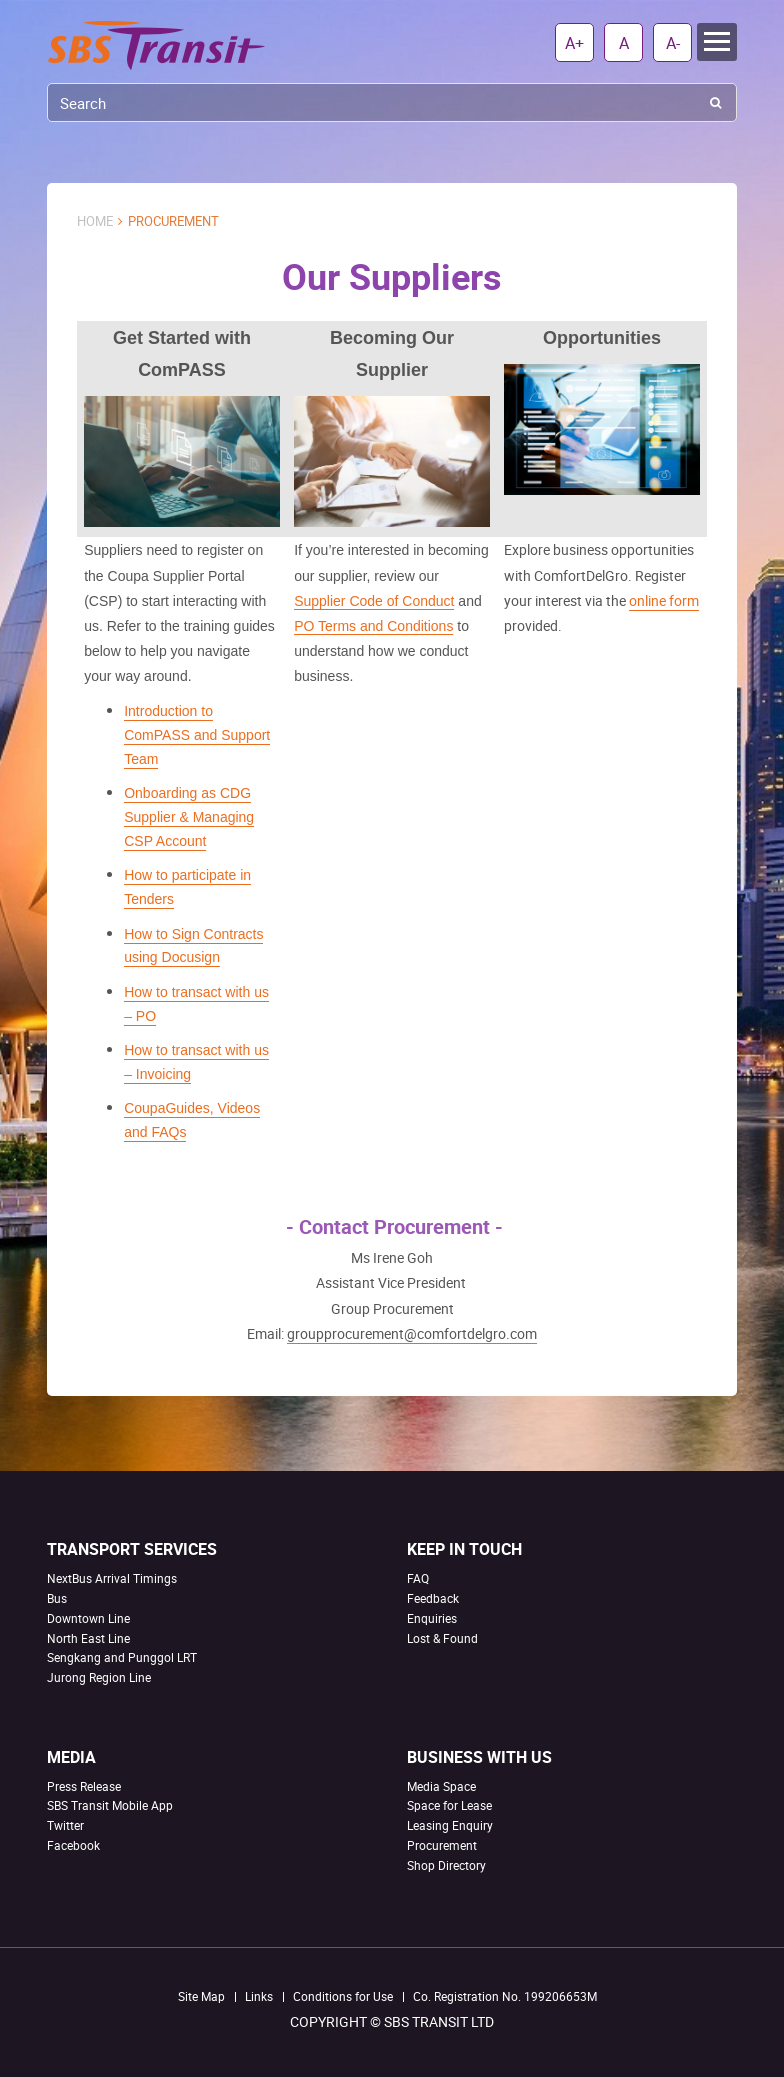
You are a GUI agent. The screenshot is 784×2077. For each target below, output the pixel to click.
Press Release (84, 1786)
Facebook (73, 1845)
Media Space (441, 1786)
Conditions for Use (343, 1996)
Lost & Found (442, 1638)
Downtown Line (88, 1618)
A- (673, 43)
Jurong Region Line (99, 1677)
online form (664, 600)
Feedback (433, 1598)
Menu (717, 41)
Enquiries (432, 1618)
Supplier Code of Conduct (374, 601)
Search (715, 102)
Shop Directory (446, 1865)
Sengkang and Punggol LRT (122, 1657)
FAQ (418, 1578)
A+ (574, 43)
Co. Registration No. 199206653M (505, 1996)
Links (259, 1996)
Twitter (65, 1825)
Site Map (201, 1996)
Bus (57, 1598)
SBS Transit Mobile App (110, 1805)
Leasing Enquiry (450, 1825)
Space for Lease (449, 1805)
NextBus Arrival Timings (112, 1578)
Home (95, 221)
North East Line (88, 1638)
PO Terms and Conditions (373, 626)
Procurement (442, 1845)
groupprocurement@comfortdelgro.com (412, 1333)
